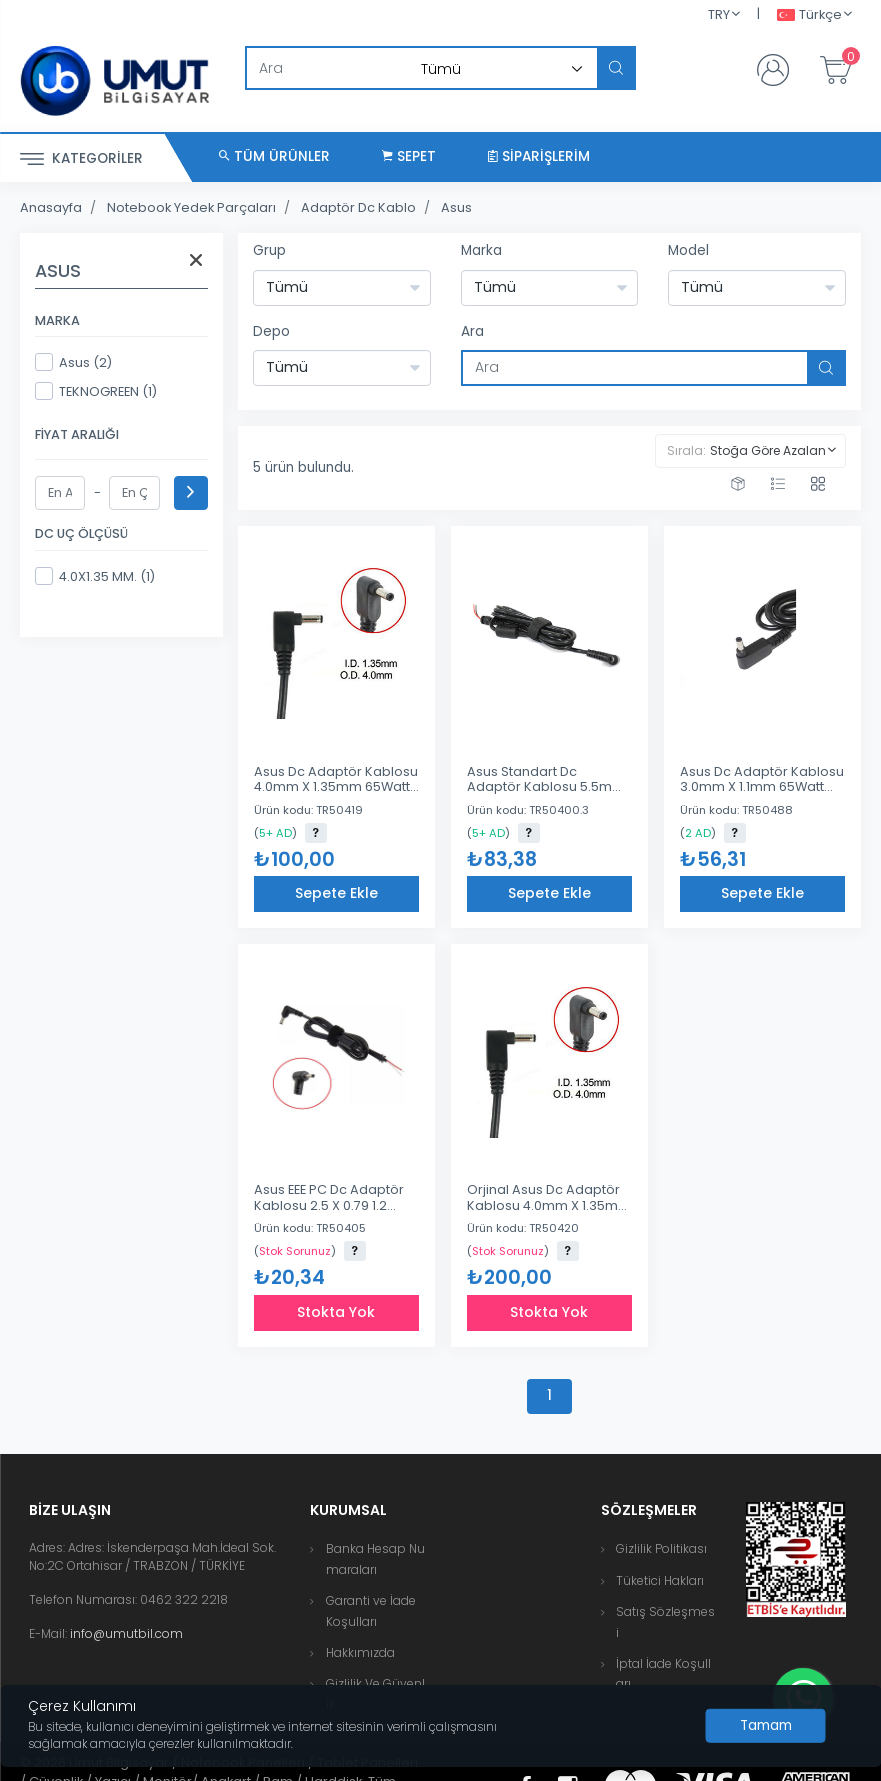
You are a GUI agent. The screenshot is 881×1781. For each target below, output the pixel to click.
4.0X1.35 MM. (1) (95, 576)
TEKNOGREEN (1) (96, 391)
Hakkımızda (360, 1652)
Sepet (409, 156)
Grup (269, 250)
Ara (472, 331)
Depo (271, 331)
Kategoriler (81, 159)
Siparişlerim (539, 156)
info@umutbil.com (126, 1633)
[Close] (766, 1726)
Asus (456, 207)
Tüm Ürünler (274, 156)
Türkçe (809, 15)
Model (688, 250)
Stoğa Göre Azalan (768, 450)
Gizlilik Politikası (661, 1548)
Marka (481, 250)
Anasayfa (51, 207)
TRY (719, 14)
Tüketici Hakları (660, 1580)
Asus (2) (73, 362)
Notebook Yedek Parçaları (191, 207)
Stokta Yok (336, 1312)
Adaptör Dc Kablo (358, 207)
